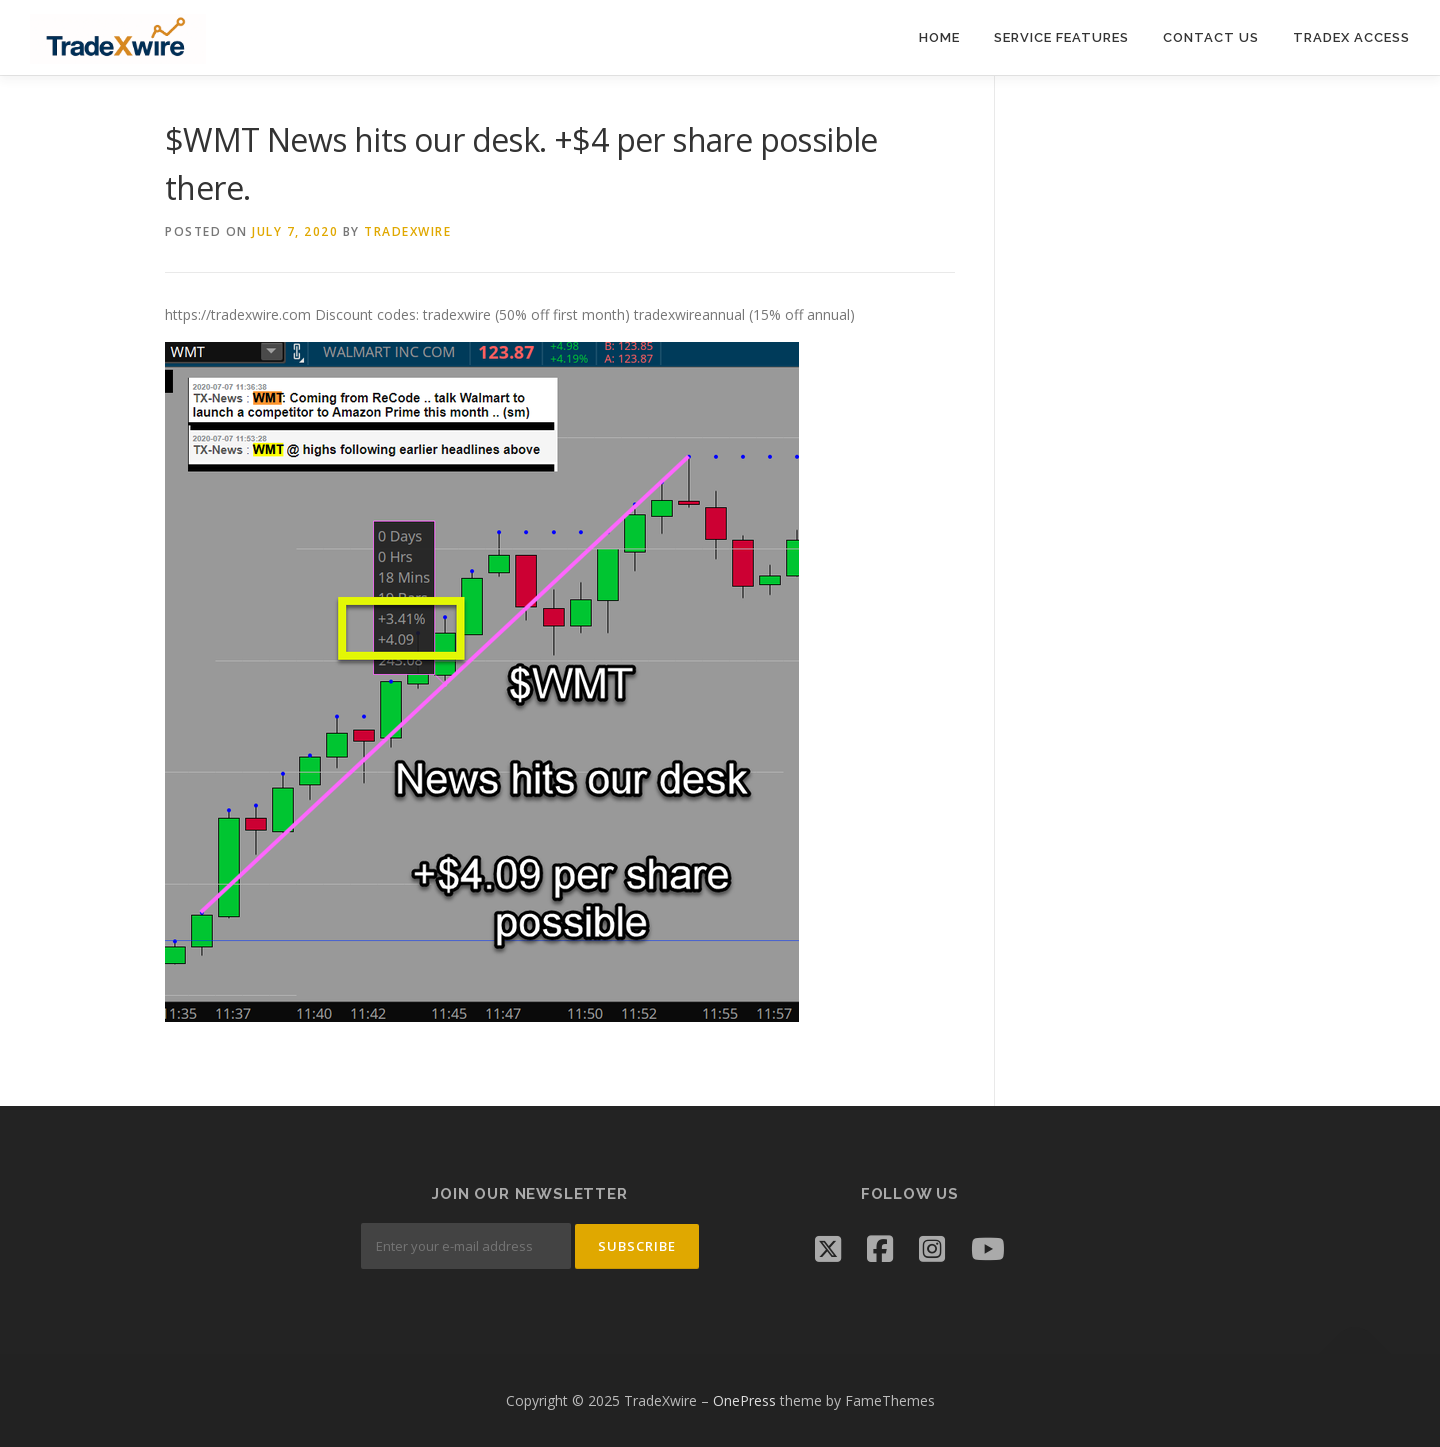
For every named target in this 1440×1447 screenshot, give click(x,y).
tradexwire (407, 231)
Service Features (1061, 37)
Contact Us (1211, 37)
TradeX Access (1351, 37)
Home (939, 37)
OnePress (744, 1400)
